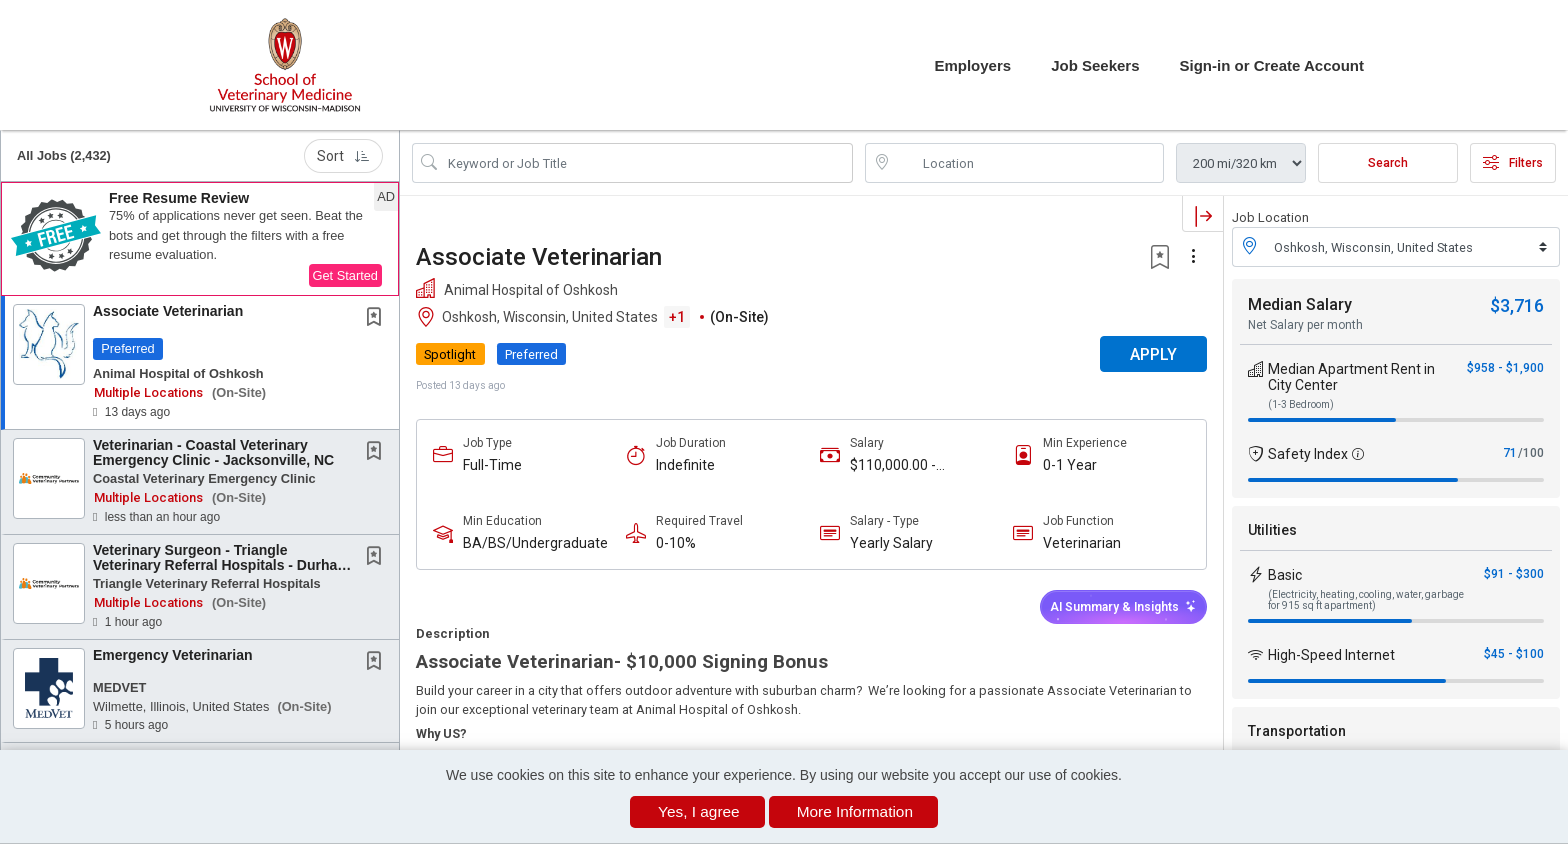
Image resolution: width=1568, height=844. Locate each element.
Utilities (1272, 530)
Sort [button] (343, 156)
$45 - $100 (1514, 654)
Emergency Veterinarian (173, 655)
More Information (855, 811)
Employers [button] (972, 65)
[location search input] (1028, 163)
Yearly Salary (891, 543)
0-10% (676, 543)
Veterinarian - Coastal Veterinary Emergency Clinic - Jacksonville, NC (213, 452)
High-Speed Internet (1331, 655)
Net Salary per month (1305, 325)
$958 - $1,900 (1505, 368)
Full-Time (492, 465)
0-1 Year (1070, 465)
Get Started (345, 275)
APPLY (1153, 354)
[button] (200, 239)
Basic (1285, 575)
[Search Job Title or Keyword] (646, 163)
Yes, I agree (699, 811)
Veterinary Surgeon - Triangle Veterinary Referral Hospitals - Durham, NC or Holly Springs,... (223, 565)
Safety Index (1308, 454)
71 (1510, 453)
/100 (1531, 453)
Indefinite (685, 465)
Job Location (1270, 217)
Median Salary (1300, 304)
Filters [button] (1513, 163)
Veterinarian (1082, 543)
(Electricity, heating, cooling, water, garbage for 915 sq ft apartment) (1366, 600)
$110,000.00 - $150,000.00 (893, 465)
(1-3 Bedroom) (1301, 404)
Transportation (1297, 731)
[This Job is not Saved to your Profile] (378, 319)
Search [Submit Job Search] (1388, 163)
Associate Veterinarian (168, 311)
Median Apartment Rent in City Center (1351, 377)
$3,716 (1517, 305)
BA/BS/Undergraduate (535, 543)
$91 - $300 (1514, 574)
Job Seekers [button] (1095, 65)
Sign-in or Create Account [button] (1272, 65)
